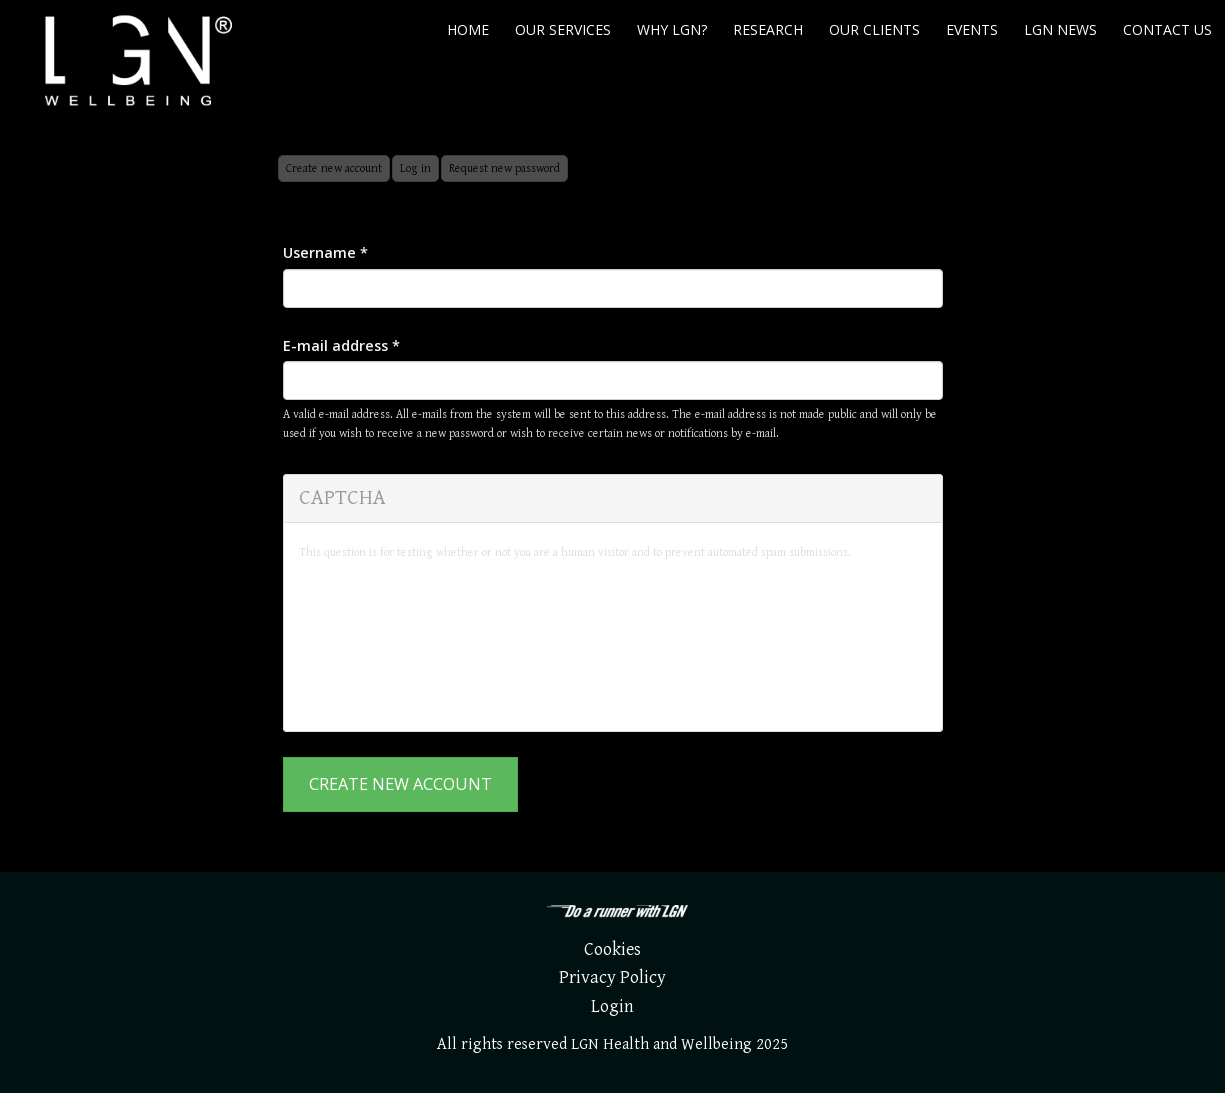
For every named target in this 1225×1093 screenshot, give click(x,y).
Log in (415, 168)
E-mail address (341, 345)
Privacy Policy (612, 977)
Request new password (504, 168)
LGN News (1060, 29)
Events (972, 29)
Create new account (338, 171)
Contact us (1167, 29)
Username (325, 252)
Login (612, 1006)
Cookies (612, 949)
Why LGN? (672, 29)
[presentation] (381, 644)
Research (768, 29)
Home (468, 29)
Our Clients (874, 29)
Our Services (563, 29)
